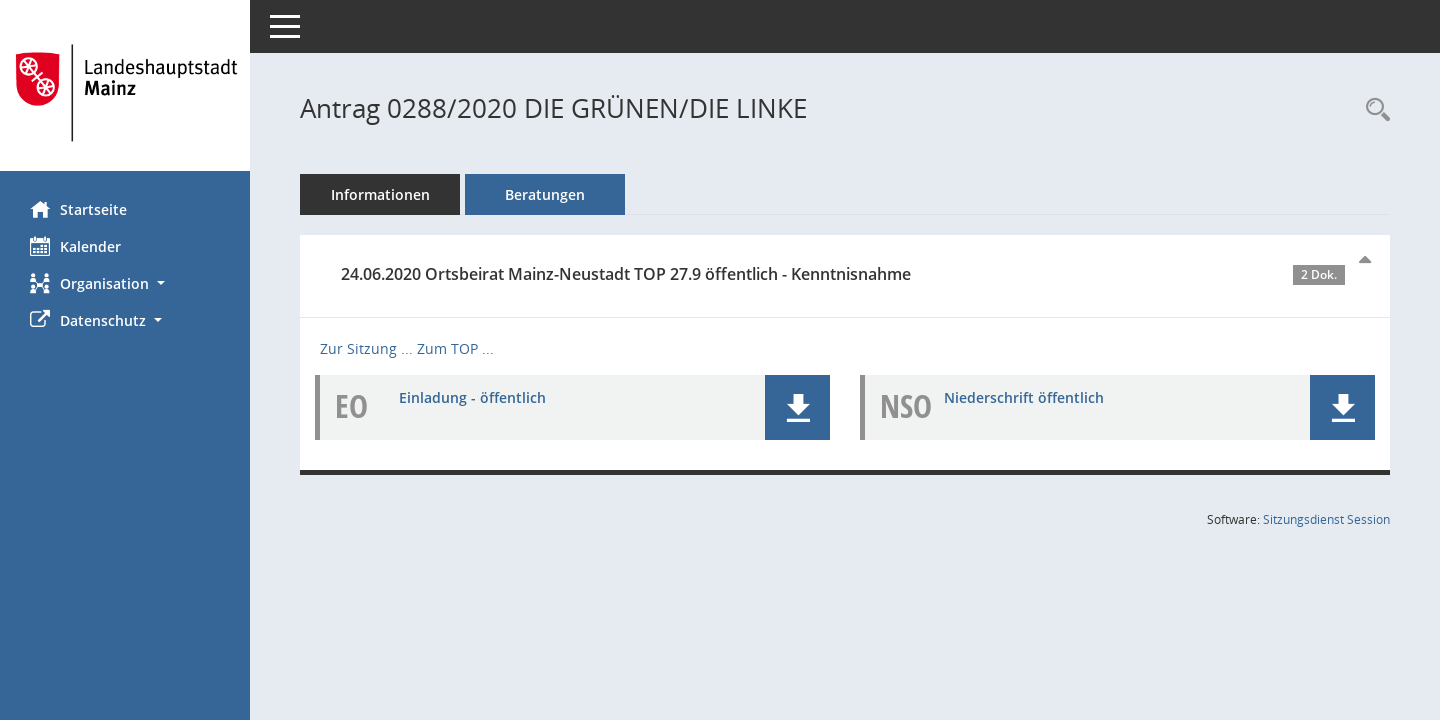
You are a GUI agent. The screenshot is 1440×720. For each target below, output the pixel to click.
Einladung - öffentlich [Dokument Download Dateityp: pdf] (472, 397)
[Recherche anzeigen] (1373, 110)
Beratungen (545, 194)
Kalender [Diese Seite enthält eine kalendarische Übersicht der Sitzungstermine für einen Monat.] (75, 246)
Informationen (380, 194)
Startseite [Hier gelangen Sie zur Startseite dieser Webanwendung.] (78, 209)
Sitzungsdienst (1326, 519)
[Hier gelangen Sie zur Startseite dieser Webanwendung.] (125, 93)
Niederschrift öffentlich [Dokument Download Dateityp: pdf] (1024, 397)
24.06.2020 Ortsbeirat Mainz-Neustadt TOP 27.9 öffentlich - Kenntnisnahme (843, 274)
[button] (125, 283)
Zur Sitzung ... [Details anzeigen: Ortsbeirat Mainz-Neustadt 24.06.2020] (366, 348)
